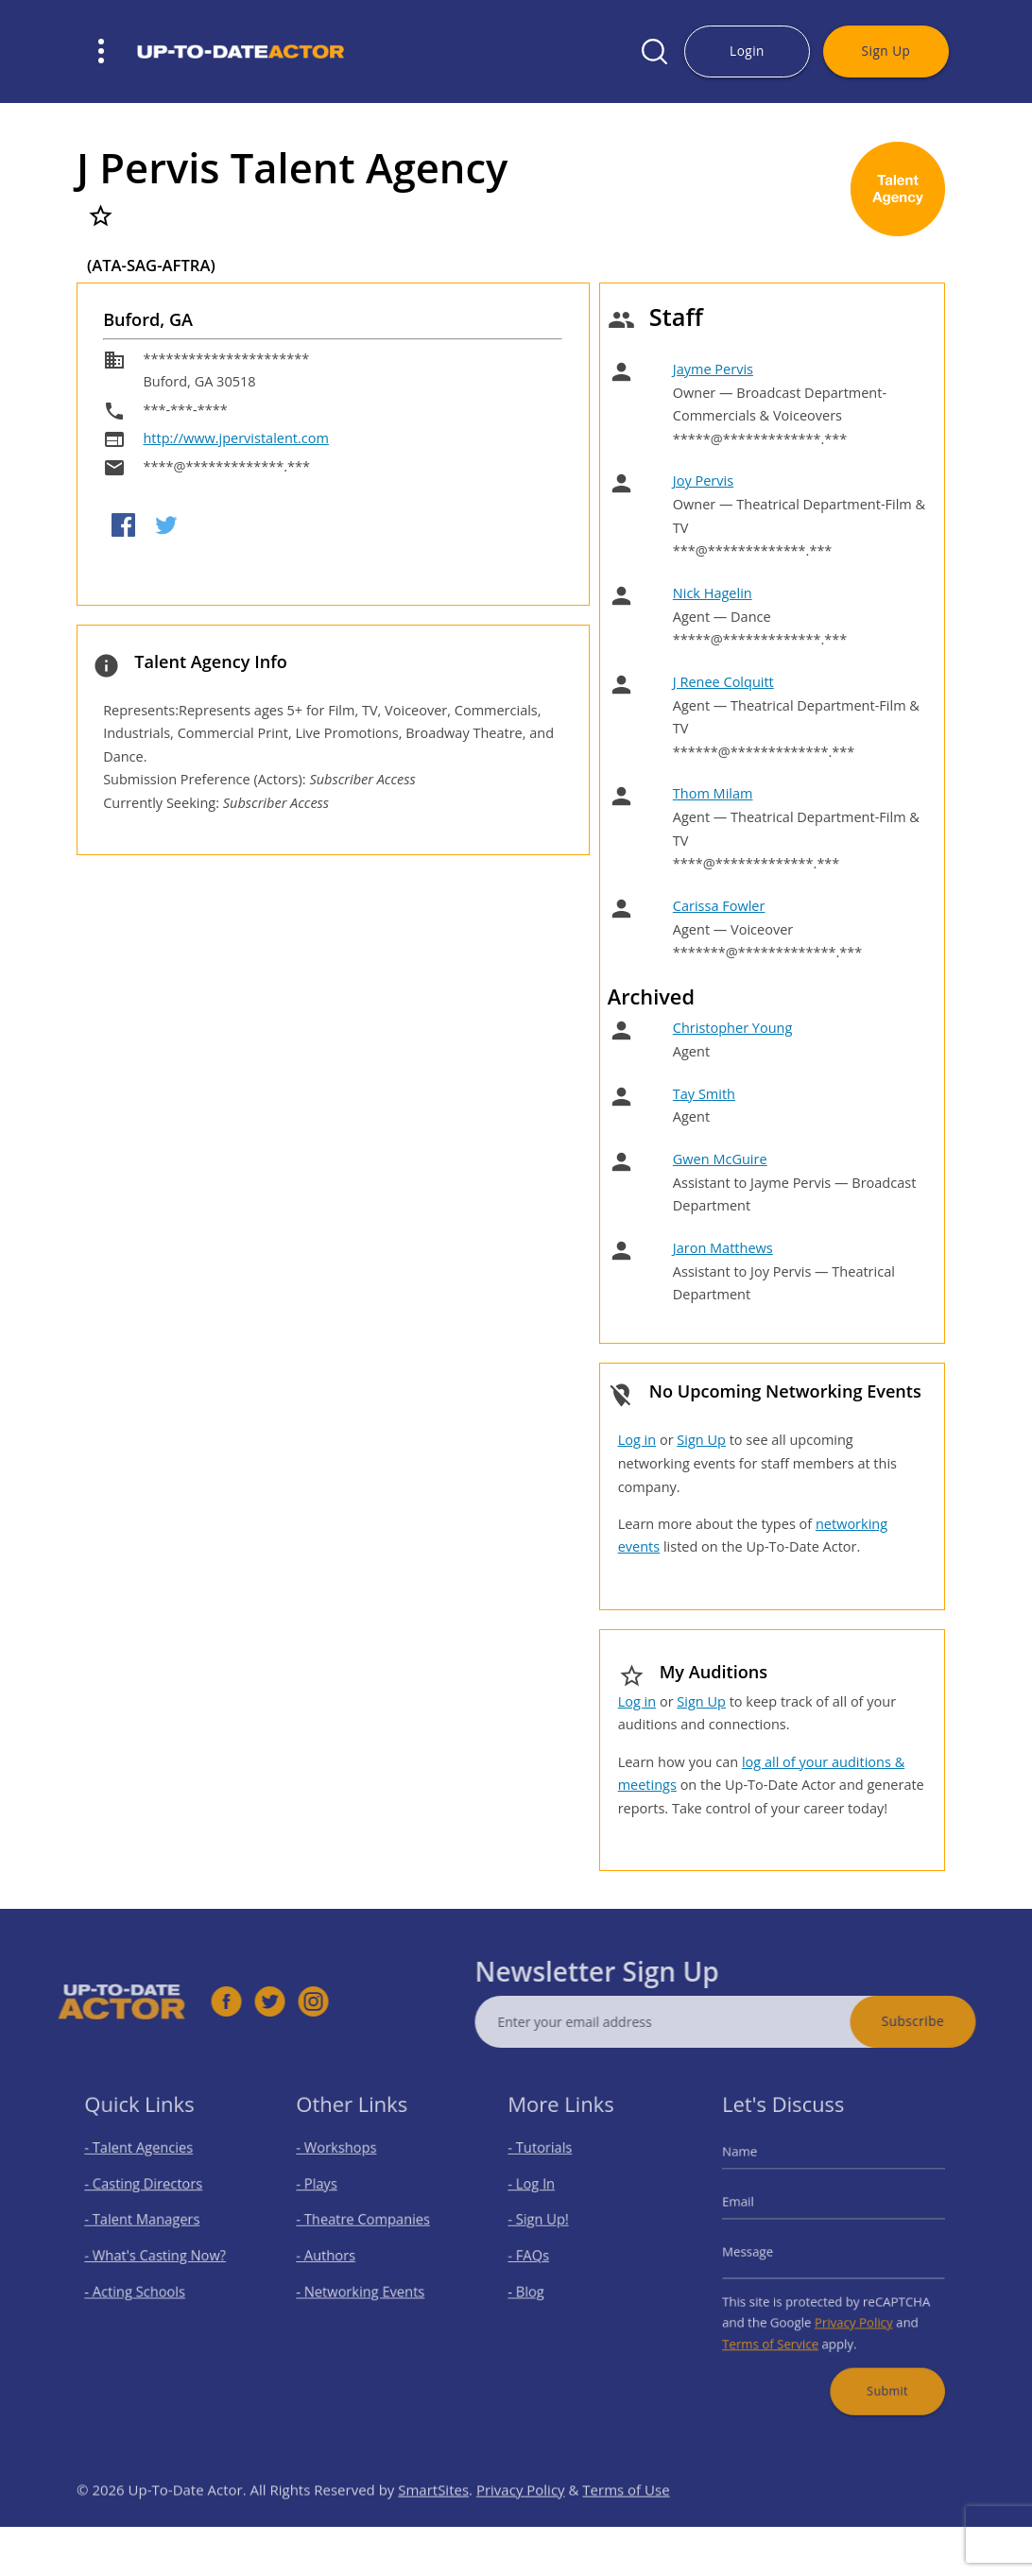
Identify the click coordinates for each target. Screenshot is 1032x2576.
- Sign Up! (546, 2224)
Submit (879, 2370)
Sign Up (886, 51)
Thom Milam (713, 793)
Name (754, 2166)
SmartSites (433, 2521)
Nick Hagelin (712, 593)
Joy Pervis (703, 480)
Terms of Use (625, 2521)
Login (747, 51)
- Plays (325, 2194)
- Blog (535, 2285)
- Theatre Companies (364, 2224)
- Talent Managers (146, 2224)
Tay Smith (704, 1094)
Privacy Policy (850, 2312)
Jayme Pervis (713, 369)
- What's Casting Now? (157, 2255)
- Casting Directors (147, 2194)
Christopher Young (733, 1028)
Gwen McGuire (720, 1159)
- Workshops (342, 2163)
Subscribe (945, 2021)
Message (761, 2252)
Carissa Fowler (719, 906)
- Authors (333, 2255)
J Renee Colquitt (723, 682)
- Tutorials (547, 2163)
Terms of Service (780, 2331)
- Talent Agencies (143, 2163)
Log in (637, 1440)
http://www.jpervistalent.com (235, 438)
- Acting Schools (140, 2285)
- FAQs (537, 2255)
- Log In (539, 2194)
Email (752, 2209)
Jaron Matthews (723, 1248)
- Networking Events (363, 2285)
